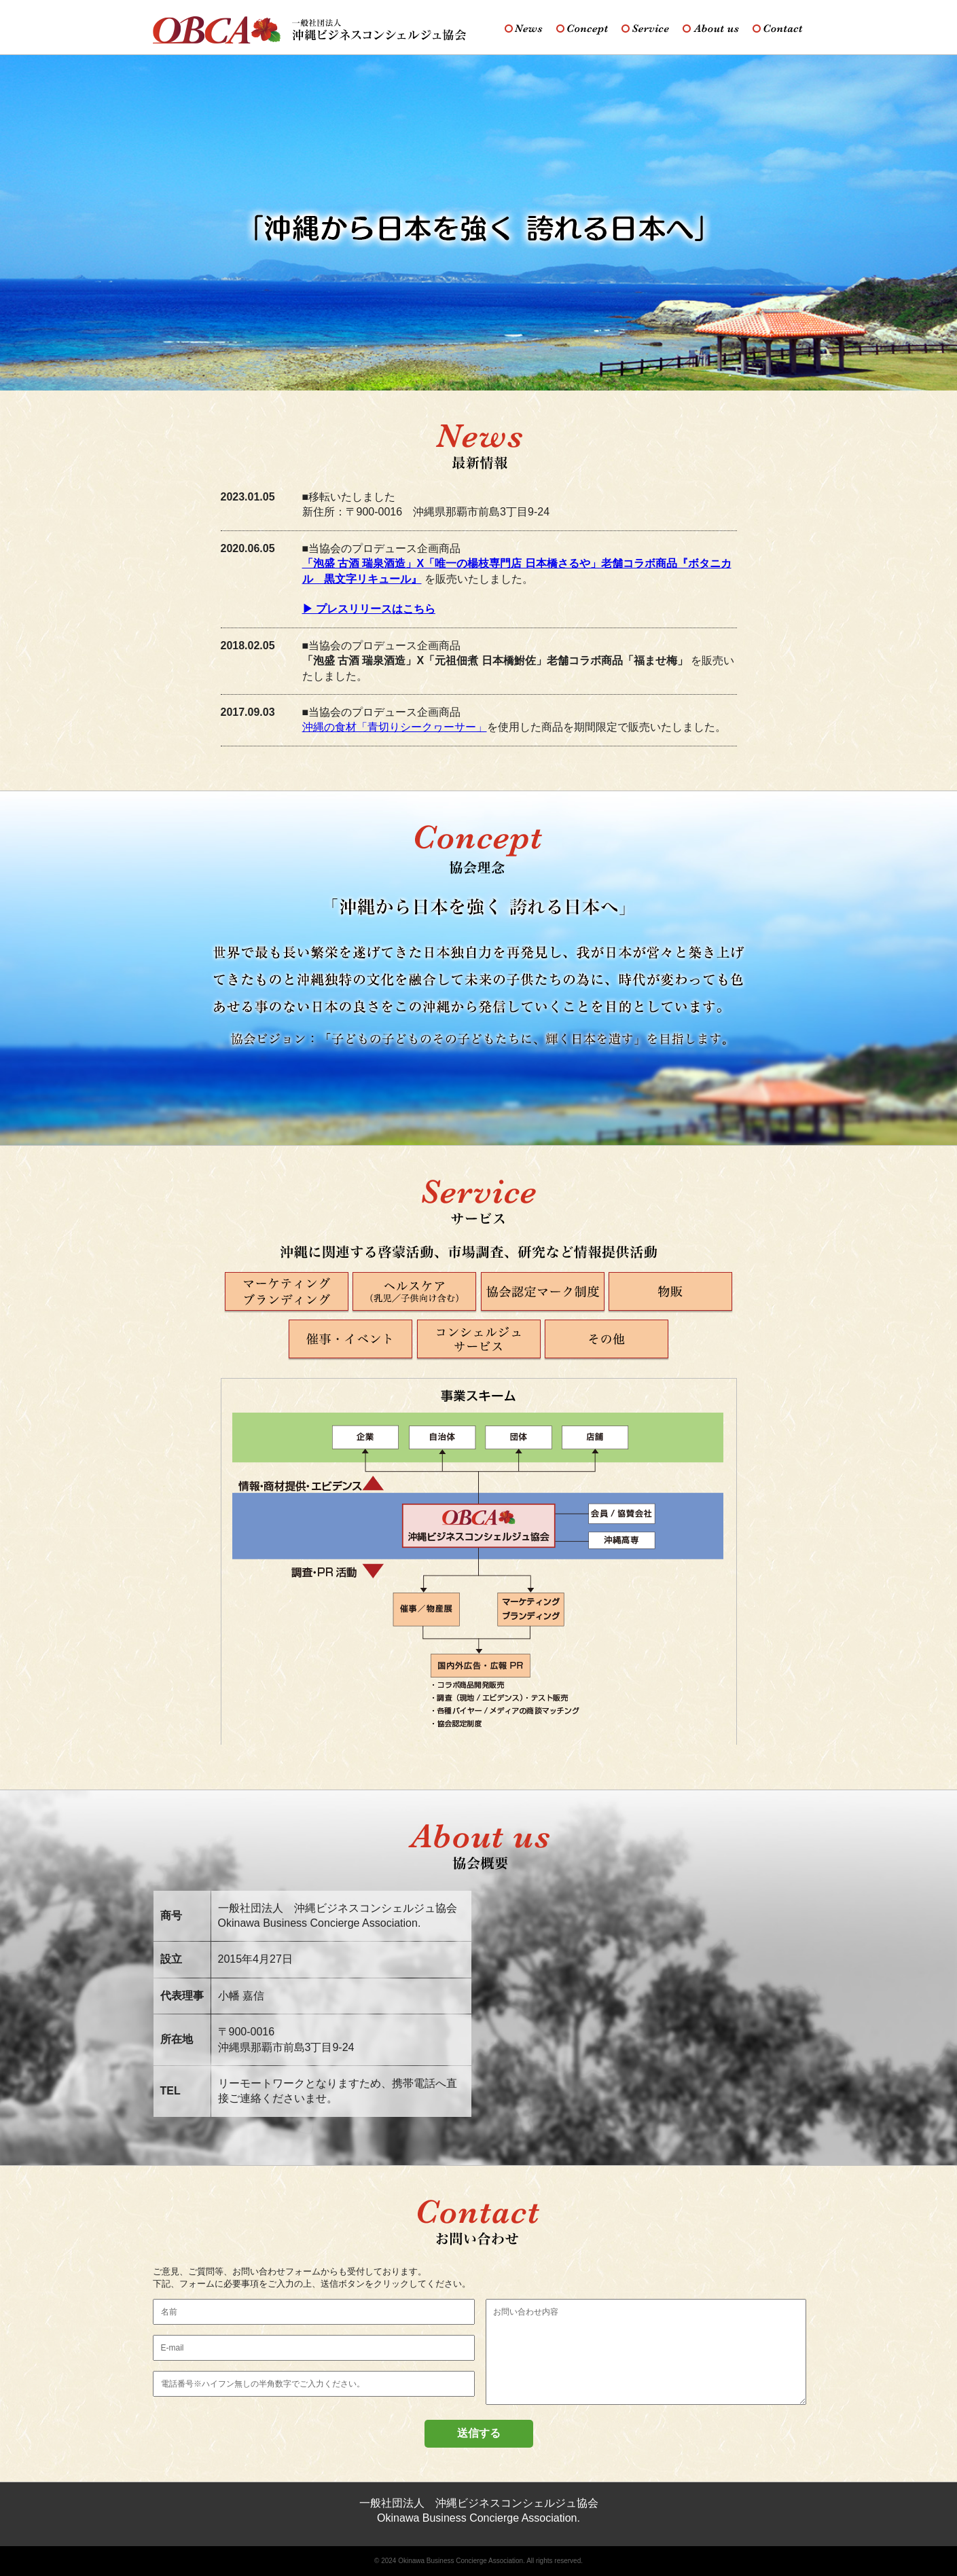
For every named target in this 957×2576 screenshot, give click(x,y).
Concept (582, 28)
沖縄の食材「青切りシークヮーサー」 (394, 727)
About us (711, 28)
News (524, 28)
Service (645, 28)
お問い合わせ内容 (646, 2352)
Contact (778, 28)
